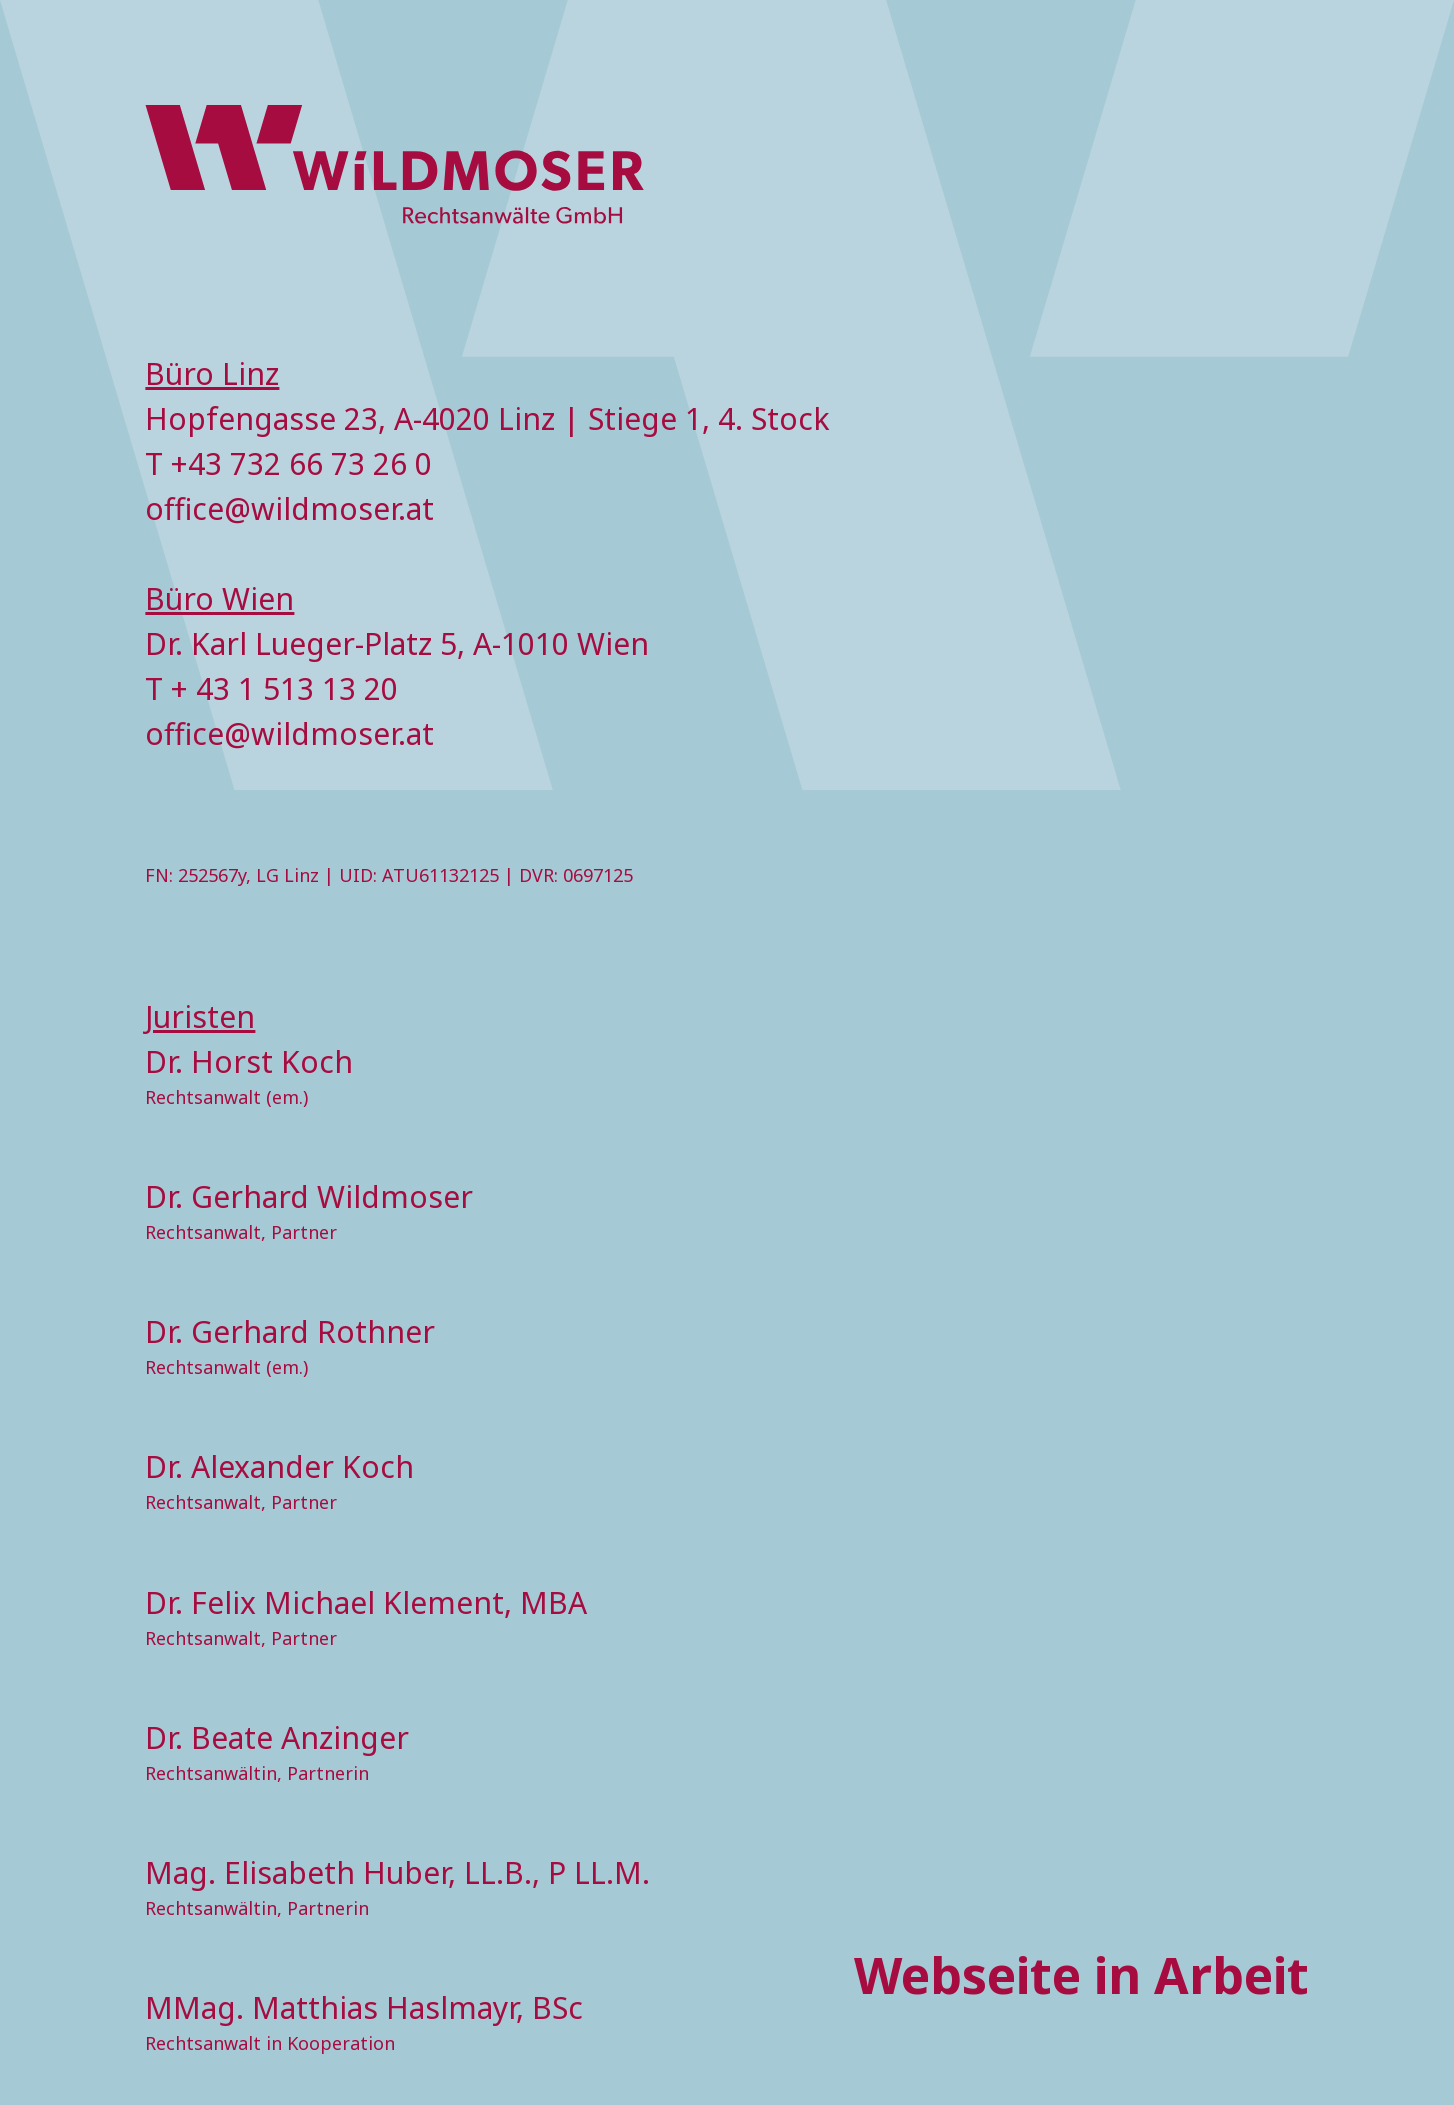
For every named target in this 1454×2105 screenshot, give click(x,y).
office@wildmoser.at (289, 508)
